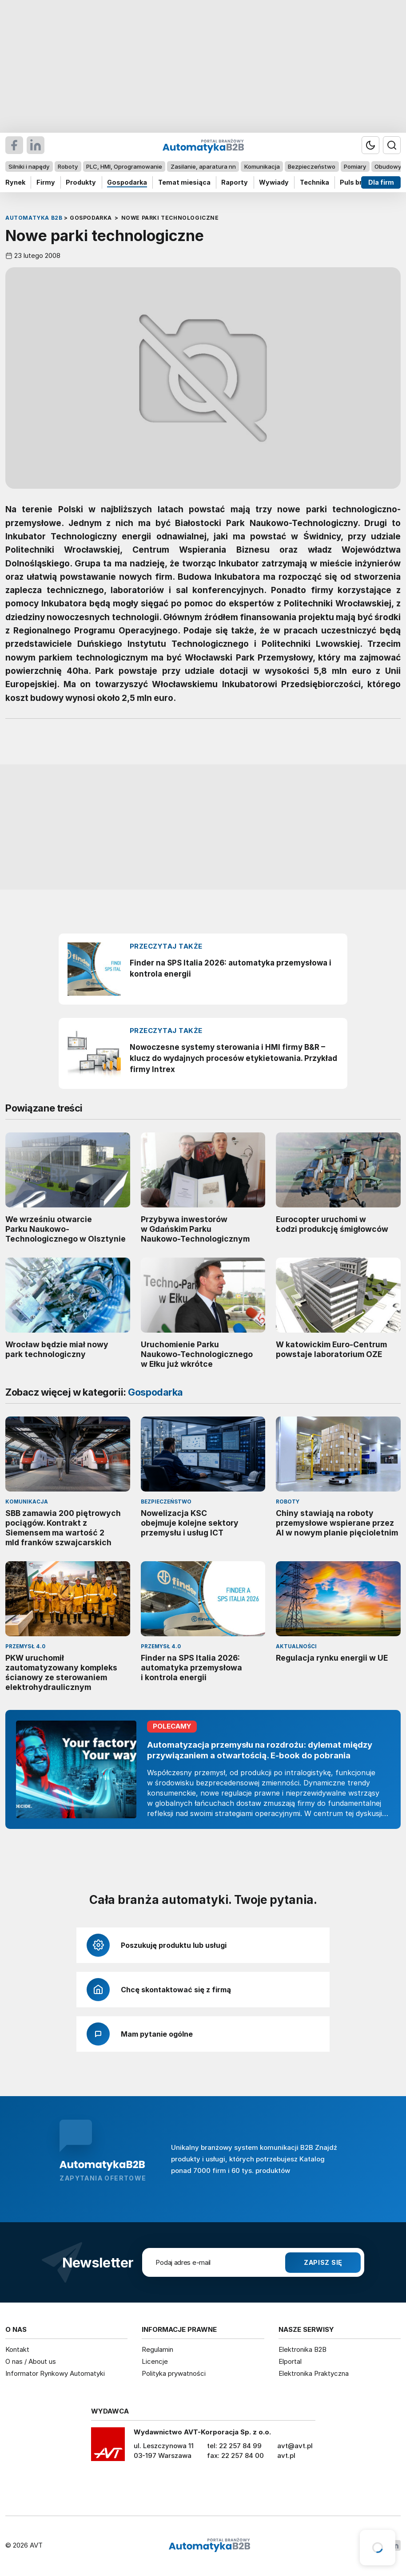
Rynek (15, 182)
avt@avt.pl (295, 2445)
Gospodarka (127, 182)
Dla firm (381, 182)
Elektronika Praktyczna (314, 2373)
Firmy (45, 182)
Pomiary (355, 166)
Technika (314, 182)
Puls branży (359, 182)
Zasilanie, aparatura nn (203, 166)
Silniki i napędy (28, 166)
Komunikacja (262, 166)
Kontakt (17, 2349)
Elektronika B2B (302, 2349)
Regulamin (157, 2349)
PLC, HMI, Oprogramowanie (124, 166)
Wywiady (274, 182)
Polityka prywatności (174, 2373)
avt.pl (286, 2455)
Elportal (290, 2361)
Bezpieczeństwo (311, 166)
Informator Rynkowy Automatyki (55, 2373)
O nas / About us (30, 2361)
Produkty (81, 182)
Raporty (234, 182)
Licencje (155, 2361)
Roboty (68, 166)
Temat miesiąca (184, 182)
